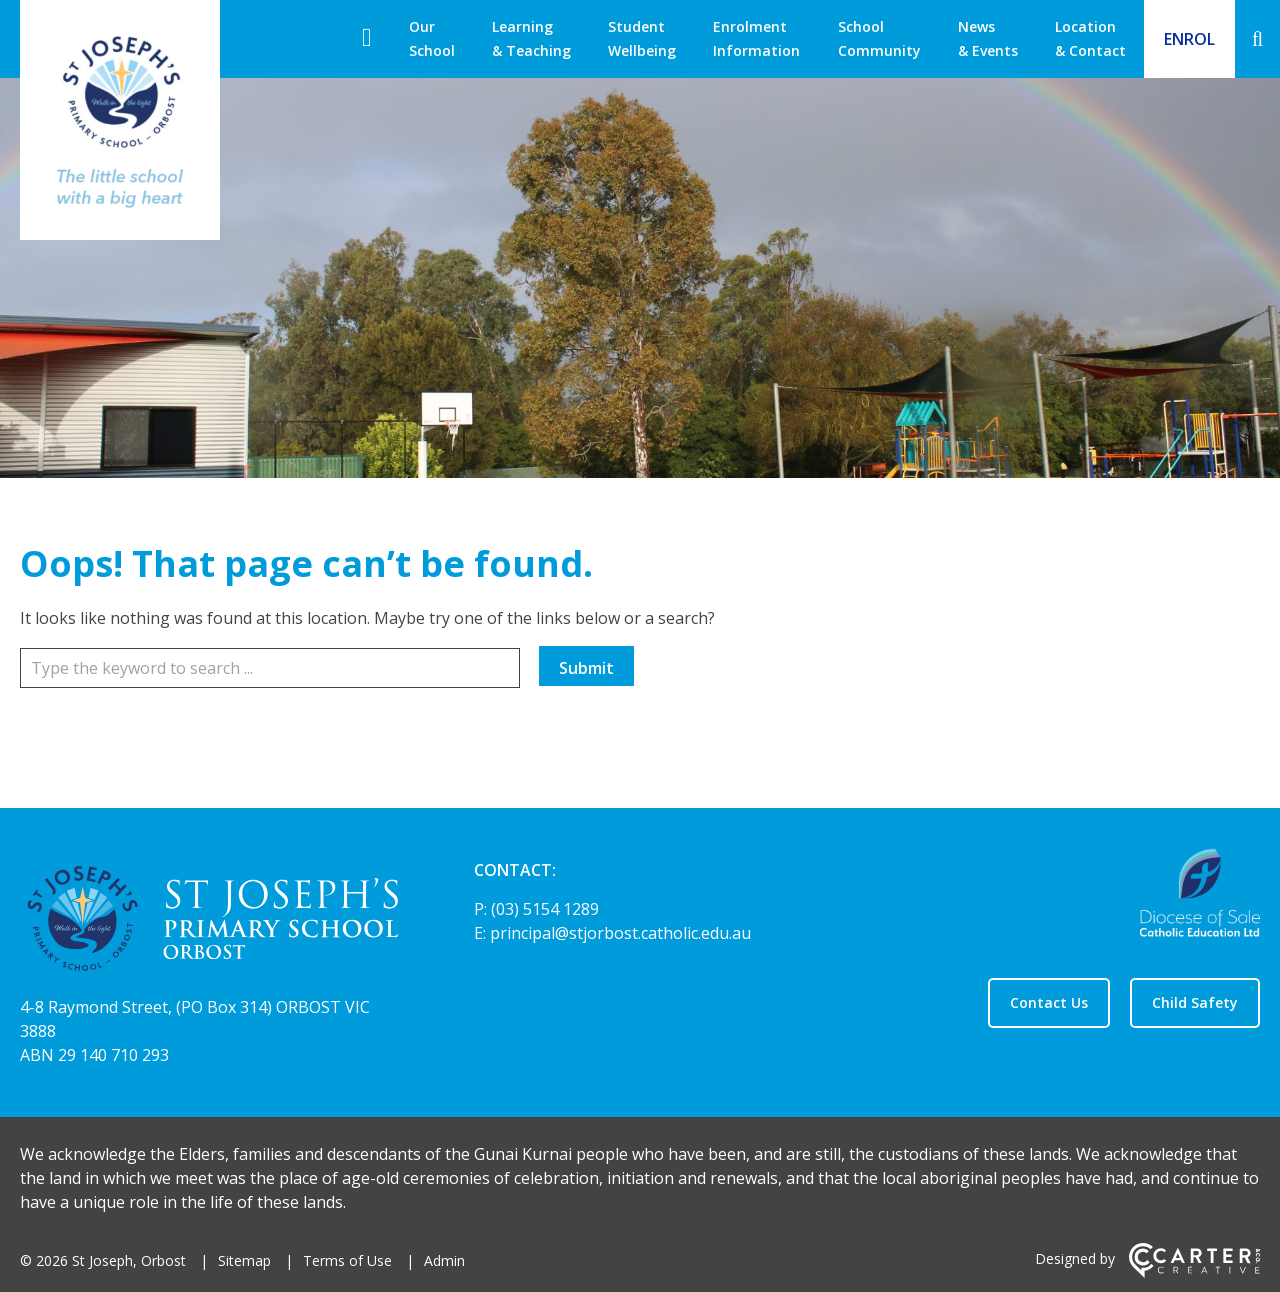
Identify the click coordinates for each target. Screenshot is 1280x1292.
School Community (879, 38)
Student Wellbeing (642, 38)
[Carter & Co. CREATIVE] (1194, 1272)
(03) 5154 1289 (545, 909)
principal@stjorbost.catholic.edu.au (620, 933)
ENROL (1189, 39)
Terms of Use (347, 1260)
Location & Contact (1090, 38)
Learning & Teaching (531, 38)
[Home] (212, 921)
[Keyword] (270, 668)
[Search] (1257, 39)
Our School (432, 38)
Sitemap (244, 1260)
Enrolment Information (756, 38)
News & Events (988, 38)
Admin (444, 1260)
